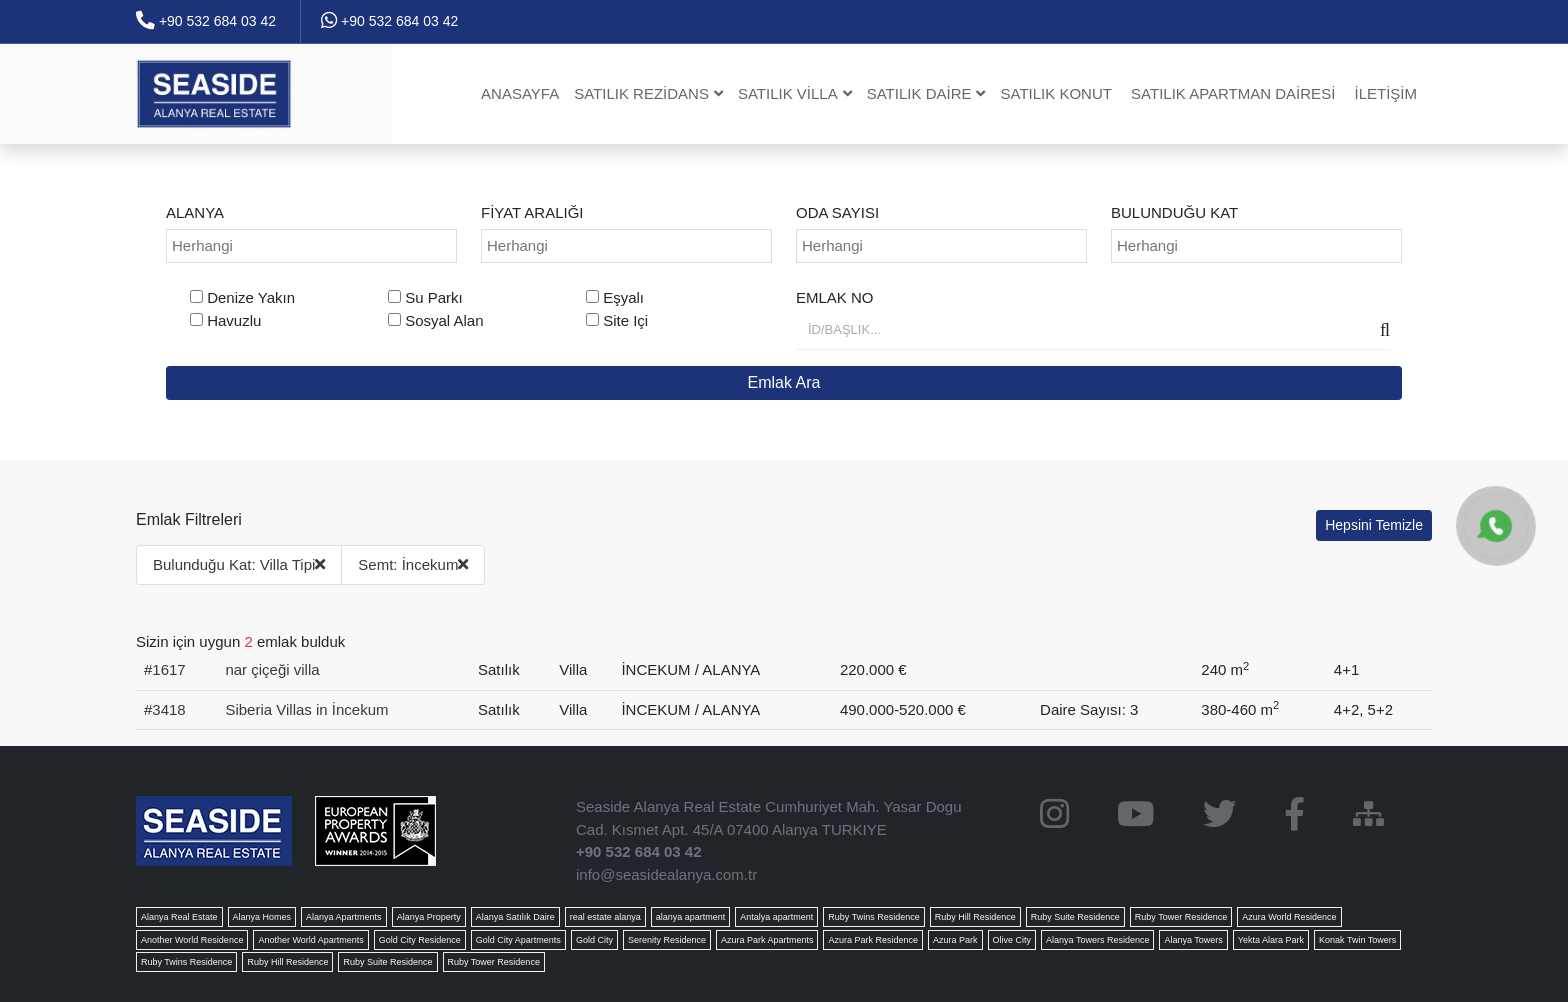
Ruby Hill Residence (975, 917)
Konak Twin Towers (1357, 940)
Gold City (594, 940)
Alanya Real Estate (179, 917)
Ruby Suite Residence (1075, 917)
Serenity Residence (667, 940)
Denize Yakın (251, 297)
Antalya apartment (776, 917)
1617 (168, 669)
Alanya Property (429, 917)
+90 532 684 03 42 (206, 21)
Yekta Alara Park (1271, 940)
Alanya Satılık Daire (515, 917)
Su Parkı (434, 297)
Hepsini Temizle (1374, 525)
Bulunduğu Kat (1174, 212)
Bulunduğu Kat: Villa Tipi (239, 564)
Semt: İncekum (413, 564)
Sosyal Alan (444, 320)
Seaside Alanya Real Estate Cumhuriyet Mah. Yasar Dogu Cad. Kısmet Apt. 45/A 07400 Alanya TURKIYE (769, 818)
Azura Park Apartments (767, 940)
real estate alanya (605, 917)
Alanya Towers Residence (1097, 940)
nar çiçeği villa (272, 669)
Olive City (1012, 940)
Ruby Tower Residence (1181, 917)
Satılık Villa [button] (795, 93)
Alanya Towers (1193, 940)
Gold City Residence (420, 940)
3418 (168, 709)
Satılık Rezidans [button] (648, 93)
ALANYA (195, 212)
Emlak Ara (784, 382)
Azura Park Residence (873, 940)
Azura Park (955, 940)
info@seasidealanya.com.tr (666, 874)
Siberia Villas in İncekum (306, 709)
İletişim (1385, 93)
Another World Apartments (310, 940)
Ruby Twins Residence (873, 917)
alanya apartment (691, 917)
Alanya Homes (262, 917)
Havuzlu (234, 320)
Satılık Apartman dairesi (1233, 93)
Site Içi (625, 320)
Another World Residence (192, 940)
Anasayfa (520, 93)
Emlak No (835, 297)
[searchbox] (314, 246)
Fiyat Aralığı (532, 212)
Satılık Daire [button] (926, 93)
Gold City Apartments (518, 940)
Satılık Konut (1055, 93)
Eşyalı (623, 297)
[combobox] (311, 246)
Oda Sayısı (837, 212)
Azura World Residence (1289, 917)
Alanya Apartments (344, 917)
